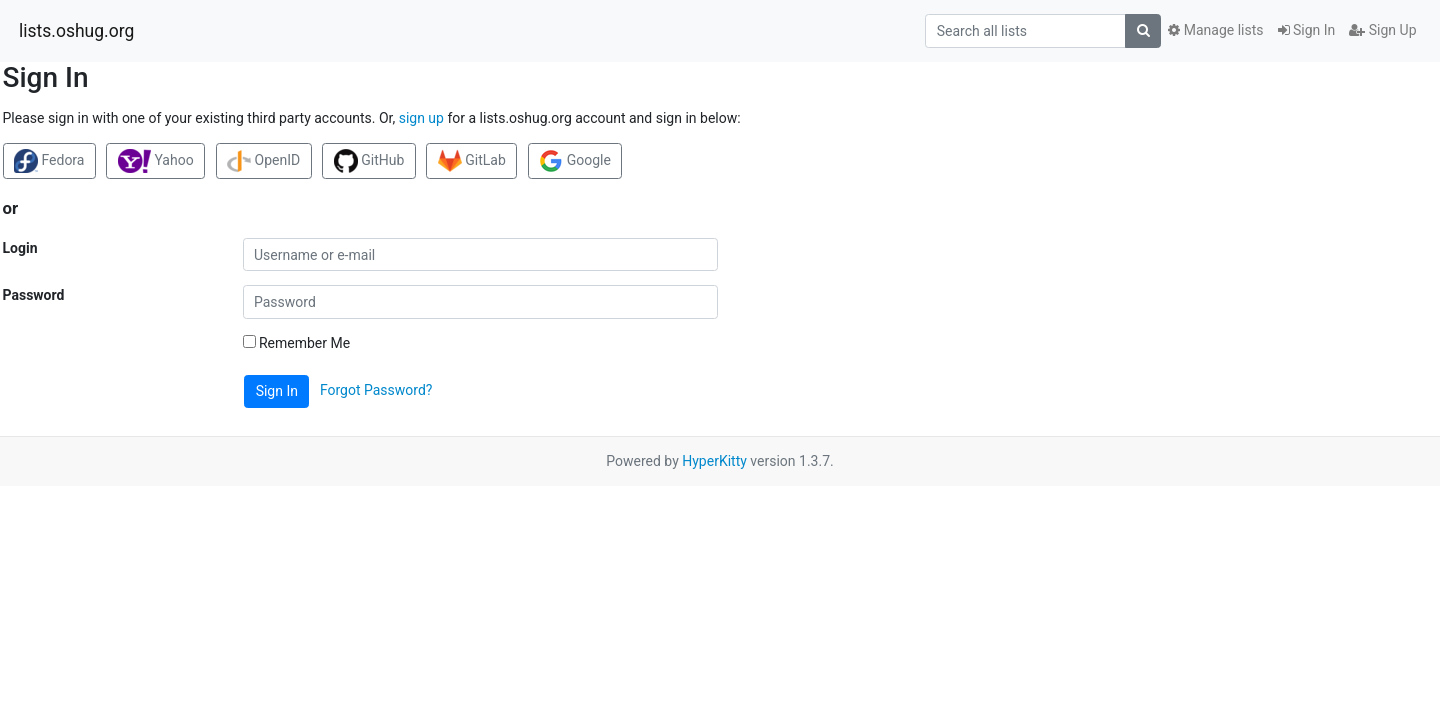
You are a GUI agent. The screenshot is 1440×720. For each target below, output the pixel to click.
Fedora (49, 161)
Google (575, 161)
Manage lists (1215, 30)
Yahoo (156, 161)
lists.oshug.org (76, 31)
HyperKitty (714, 461)
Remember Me (297, 343)
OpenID (263, 161)
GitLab (472, 161)
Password (34, 295)
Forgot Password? (376, 390)
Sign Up (1382, 30)
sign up (421, 118)
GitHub (369, 161)
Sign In (1307, 30)
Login (20, 248)
